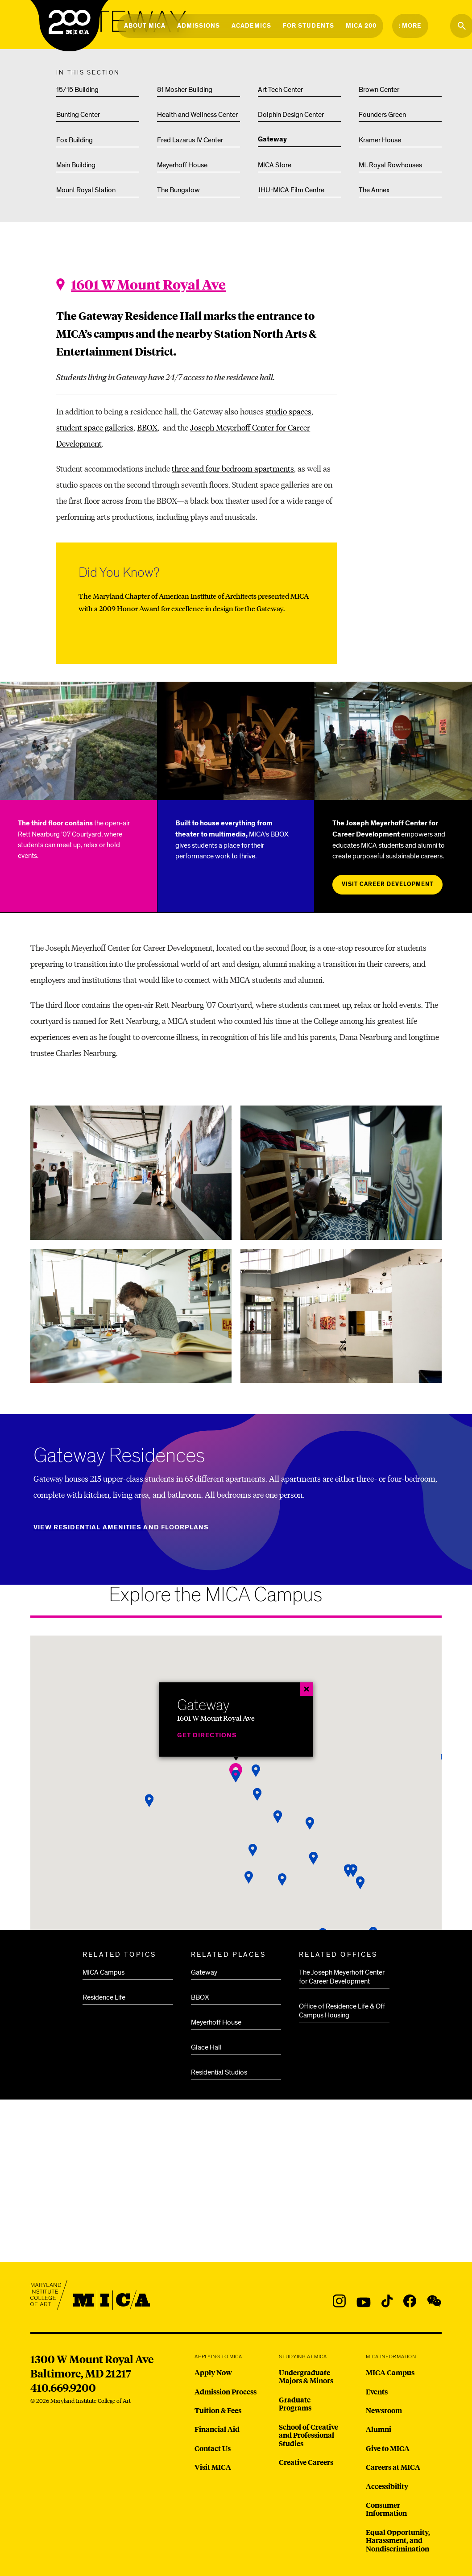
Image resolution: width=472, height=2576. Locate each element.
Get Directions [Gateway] (207, 1735)
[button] (252, 1850)
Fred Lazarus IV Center (190, 140)
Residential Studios (219, 2072)
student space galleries (94, 427)
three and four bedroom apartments (233, 468)
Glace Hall (206, 2047)
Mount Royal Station (86, 190)
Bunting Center (78, 114)
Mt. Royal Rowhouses (390, 165)
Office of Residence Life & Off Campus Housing (342, 2011)
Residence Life (104, 1997)
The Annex (374, 190)
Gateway (272, 139)
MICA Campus (103, 1972)
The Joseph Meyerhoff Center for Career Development (342, 1977)
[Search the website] (461, 26)
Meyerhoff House (182, 165)
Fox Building (74, 140)
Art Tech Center (280, 89)
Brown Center (379, 89)
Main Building (75, 165)
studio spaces (288, 411)
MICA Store (274, 165)
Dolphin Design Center (291, 114)
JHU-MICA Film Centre (291, 190)
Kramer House (380, 140)
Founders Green (382, 114)
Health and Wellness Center (197, 114)
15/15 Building (77, 89)
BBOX (147, 427)
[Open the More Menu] (410, 26)
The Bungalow (178, 190)
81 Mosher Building (184, 89)
